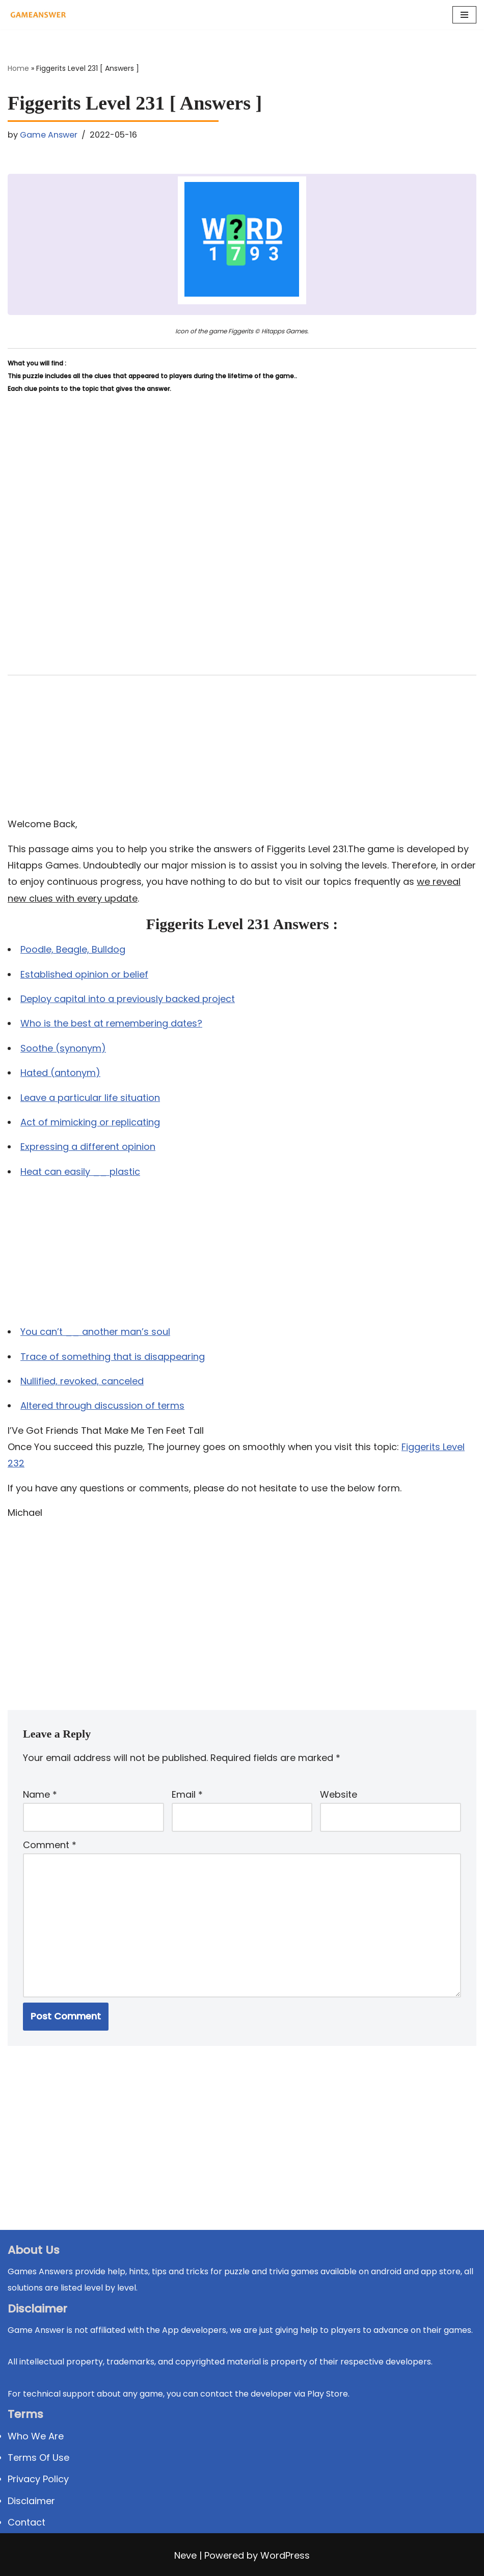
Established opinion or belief (84, 974)
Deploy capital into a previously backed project (127, 998)
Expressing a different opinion (87, 1146)
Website (338, 1794)
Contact (26, 2522)
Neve (185, 2555)
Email (187, 1794)
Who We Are (36, 2436)
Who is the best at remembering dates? (111, 1023)
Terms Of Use (38, 2457)
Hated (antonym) (60, 1072)
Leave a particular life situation (90, 1097)
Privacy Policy (38, 2479)
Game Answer (48, 135)
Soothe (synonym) (63, 1048)
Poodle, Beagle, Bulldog (72, 949)
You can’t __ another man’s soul (95, 1331)
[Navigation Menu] (464, 14)
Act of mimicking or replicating (90, 1122)
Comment (49, 1844)
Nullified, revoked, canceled (82, 1381)
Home (18, 68)
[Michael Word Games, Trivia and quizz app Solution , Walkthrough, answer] (38, 14)
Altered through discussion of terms (102, 1405)
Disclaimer (31, 2500)
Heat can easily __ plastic (80, 1171)
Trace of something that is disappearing (112, 1356)
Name (40, 1794)
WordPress (285, 2555)
